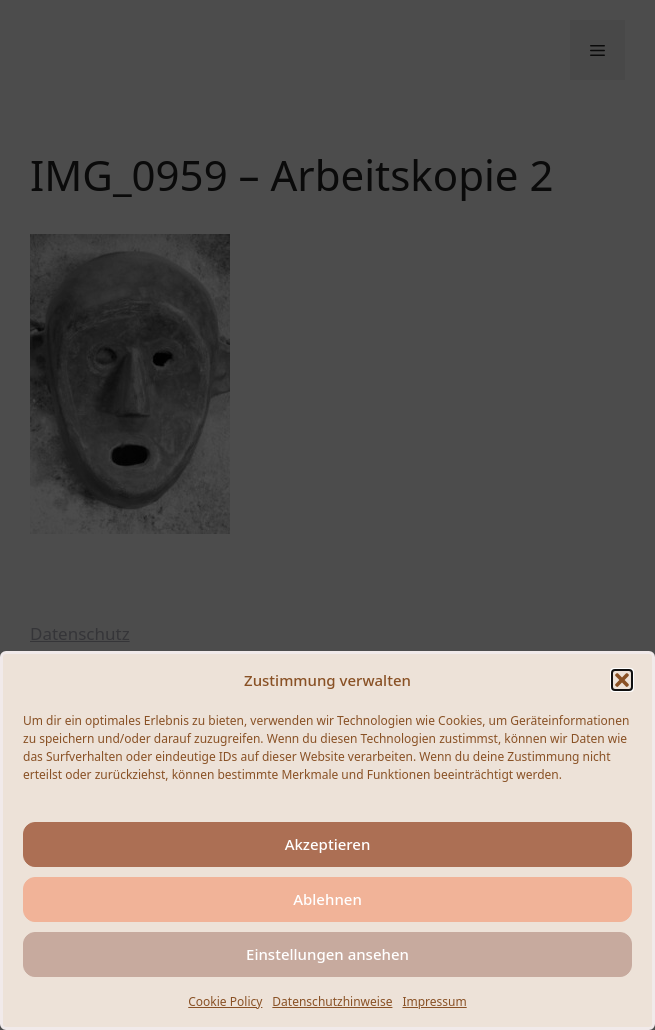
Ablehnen (327, 899)
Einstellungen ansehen (327, 954)
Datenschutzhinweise (332, 1001)
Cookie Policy (225, 1001)
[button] (622, 680)
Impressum (434, 1001)
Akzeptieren (328, 844)
